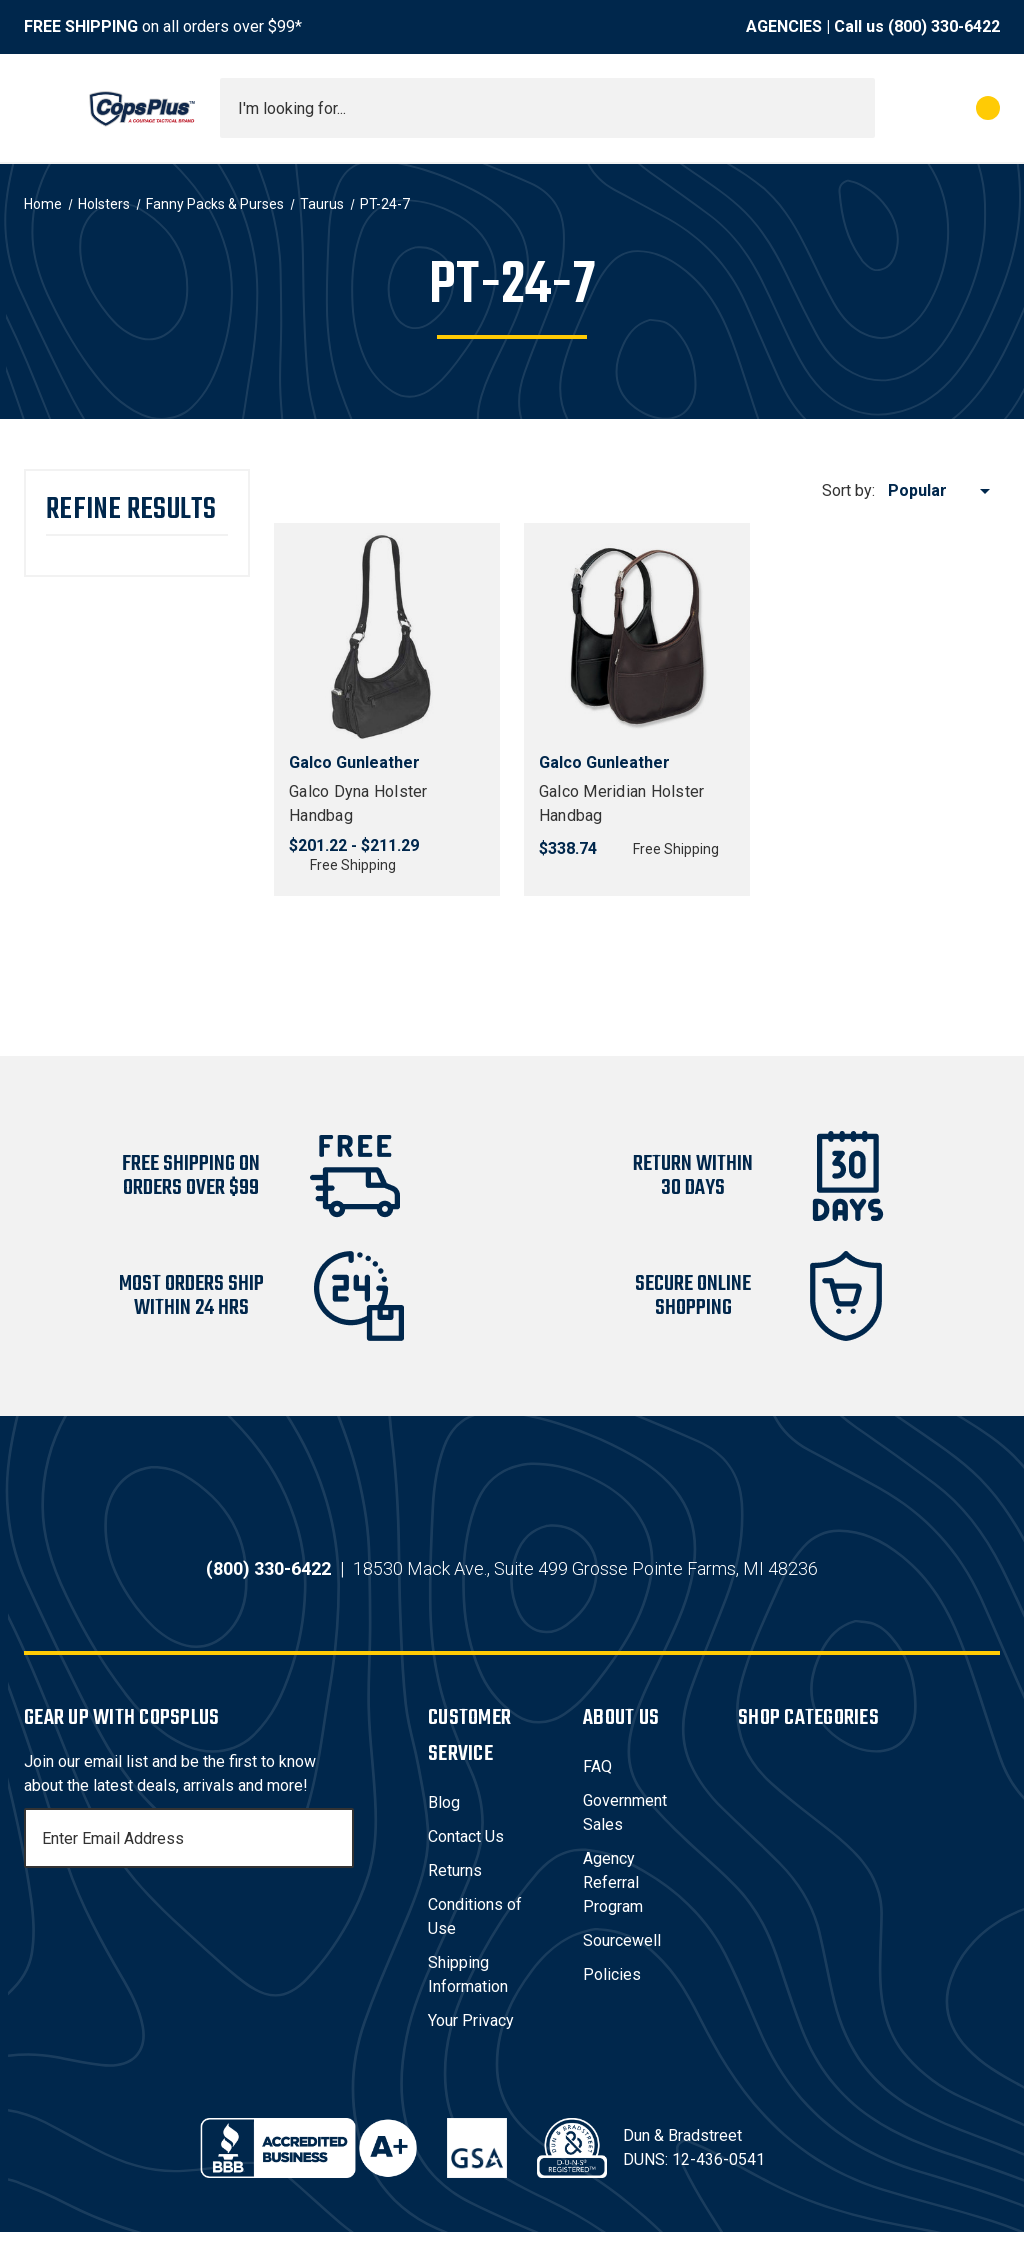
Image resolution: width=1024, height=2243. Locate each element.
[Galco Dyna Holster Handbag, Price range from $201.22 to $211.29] (387, 636)
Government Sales (625, 1823)
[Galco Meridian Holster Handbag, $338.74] (637, 636)
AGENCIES (784, 26)
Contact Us (466, 1847)
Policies (612, 1985)
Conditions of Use (475, 1927)
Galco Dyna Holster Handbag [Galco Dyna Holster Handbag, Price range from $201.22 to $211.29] (358, 803)
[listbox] (942, 491)
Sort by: (848, 490)
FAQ (597, 1777)
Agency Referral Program (613, 1893)
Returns (455, 1881)
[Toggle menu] (42, 108)
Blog (444, 1813)
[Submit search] (853, 108)
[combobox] (547, 108)
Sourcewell (622, 1951)
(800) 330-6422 (944, 26)
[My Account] (899, 108)
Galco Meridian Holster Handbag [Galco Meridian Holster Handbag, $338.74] (622, 803)
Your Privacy (471, 2031)
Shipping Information (468, 1985)
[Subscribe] (336, 1849)
